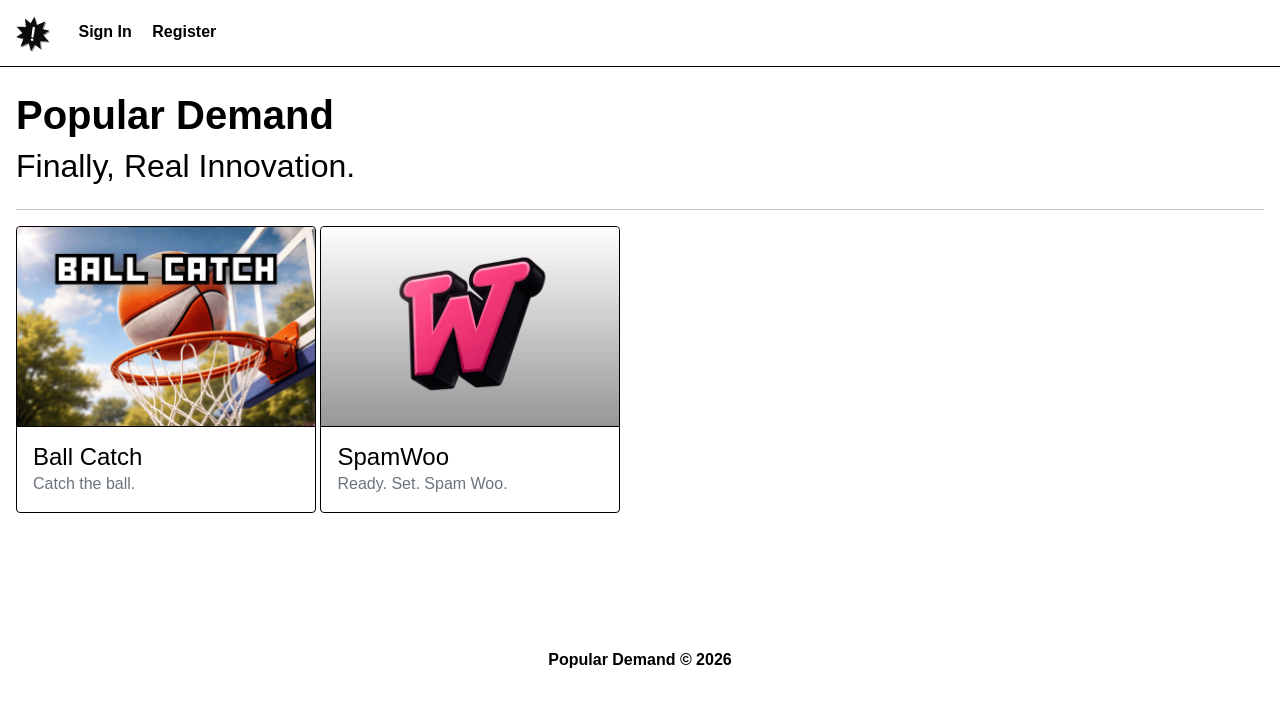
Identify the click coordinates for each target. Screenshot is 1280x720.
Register (184, 31)
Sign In (104, 31)
